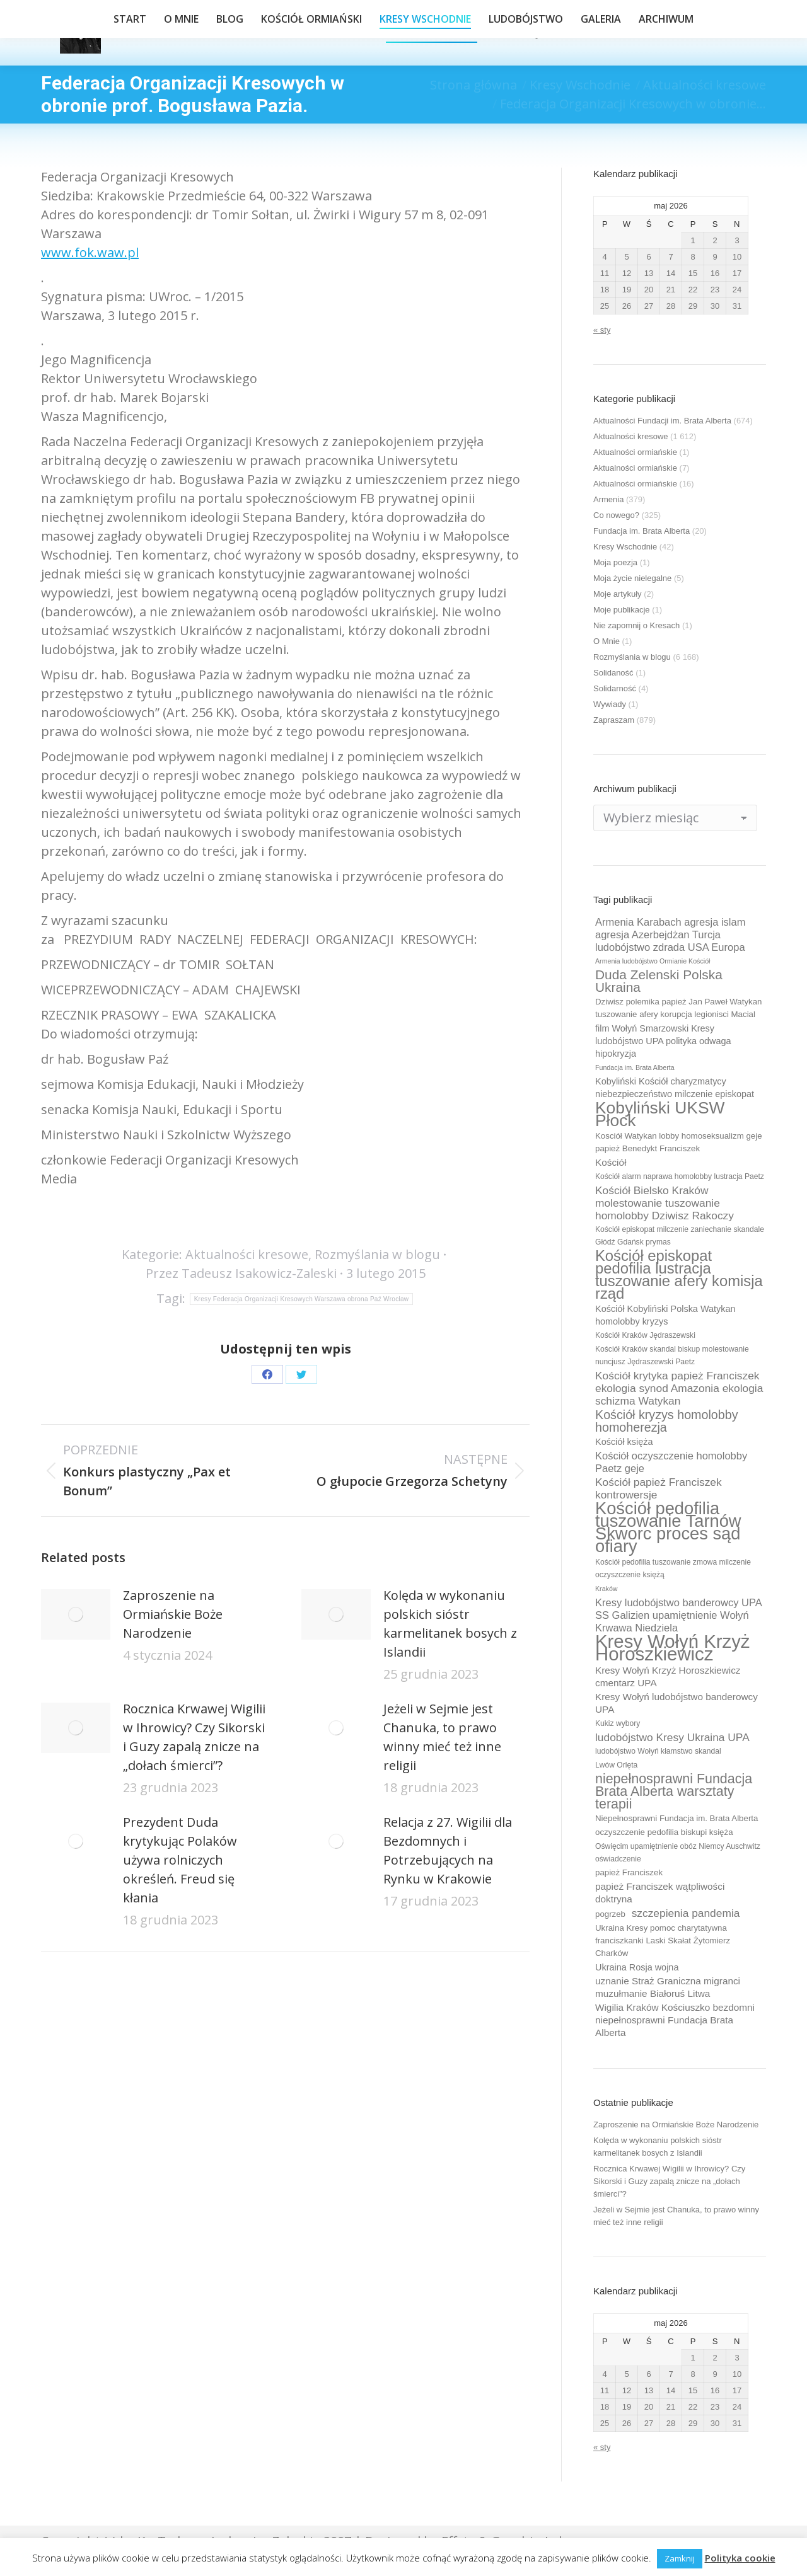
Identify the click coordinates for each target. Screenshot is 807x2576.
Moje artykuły (617, 594)
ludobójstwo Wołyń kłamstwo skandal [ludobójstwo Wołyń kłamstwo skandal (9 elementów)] (658, 1751)
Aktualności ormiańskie (635, 452)
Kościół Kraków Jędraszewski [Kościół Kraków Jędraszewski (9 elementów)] (645, 1335)
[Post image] (75, 1614)
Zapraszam (613, 720)
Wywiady (609, 704)
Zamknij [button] (680, 2558)
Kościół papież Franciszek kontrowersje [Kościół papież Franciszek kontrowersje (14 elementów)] (658, 1488)
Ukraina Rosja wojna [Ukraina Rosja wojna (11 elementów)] (636, 1967)
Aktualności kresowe (246, 1254)
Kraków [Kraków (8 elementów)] (606, 1588)
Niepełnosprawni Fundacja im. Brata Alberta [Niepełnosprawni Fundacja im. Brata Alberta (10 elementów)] (676, 1818)
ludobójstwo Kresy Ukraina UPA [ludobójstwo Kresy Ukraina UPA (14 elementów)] (672, 1737)
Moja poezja (615, 562)
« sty (601, 330)
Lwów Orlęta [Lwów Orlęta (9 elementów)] (616, 1765)
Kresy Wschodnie (625, 546)
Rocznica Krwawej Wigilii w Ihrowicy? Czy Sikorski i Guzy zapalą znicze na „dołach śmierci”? (194, 1737)
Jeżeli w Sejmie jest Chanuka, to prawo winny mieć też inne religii (442, 1737)
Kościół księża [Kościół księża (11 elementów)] (624, 1442)
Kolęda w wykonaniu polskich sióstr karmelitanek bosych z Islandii (450, 1623)
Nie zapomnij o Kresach (636, 625)
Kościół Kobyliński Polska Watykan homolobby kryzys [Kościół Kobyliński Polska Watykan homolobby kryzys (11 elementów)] (665, 1315)
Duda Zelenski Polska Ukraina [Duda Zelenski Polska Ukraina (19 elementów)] (659, 981)
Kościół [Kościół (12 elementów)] (610, 1162)
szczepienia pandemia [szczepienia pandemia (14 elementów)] (686, 1913)
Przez (241, 1273)
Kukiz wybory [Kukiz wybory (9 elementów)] (617, 1723)
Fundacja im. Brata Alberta (641, 531)
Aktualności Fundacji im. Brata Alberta (662, 420)
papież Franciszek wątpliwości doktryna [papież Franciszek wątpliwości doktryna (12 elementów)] (659, 1892)
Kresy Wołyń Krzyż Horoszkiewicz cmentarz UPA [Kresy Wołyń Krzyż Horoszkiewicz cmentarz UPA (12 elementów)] (668, 1676)
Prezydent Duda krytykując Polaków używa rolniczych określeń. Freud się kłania (180, 1860)
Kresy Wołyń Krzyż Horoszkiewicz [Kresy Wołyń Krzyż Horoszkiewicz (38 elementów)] (672, 1647)
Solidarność (614, 688)
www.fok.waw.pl (90, 252)
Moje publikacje (621, 609)
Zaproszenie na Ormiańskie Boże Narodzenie (173, 1614)
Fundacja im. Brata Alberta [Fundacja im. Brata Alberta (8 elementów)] (635, 1067)
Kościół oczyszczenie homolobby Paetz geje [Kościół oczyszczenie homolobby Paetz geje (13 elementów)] (671, 1462)
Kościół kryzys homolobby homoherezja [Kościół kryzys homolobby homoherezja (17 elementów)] (666, 1421)
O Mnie (606, 641)
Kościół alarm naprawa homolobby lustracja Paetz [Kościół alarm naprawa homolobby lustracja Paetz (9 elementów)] (679, 1176)
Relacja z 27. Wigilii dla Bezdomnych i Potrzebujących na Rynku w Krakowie (447, 1850)
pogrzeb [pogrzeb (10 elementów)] (610, 1914)
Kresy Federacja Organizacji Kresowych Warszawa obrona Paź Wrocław (301, 1299)
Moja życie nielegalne (632, 578)
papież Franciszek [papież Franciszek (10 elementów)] (629, 1872)
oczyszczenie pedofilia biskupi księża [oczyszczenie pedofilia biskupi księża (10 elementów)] (664, 1832)
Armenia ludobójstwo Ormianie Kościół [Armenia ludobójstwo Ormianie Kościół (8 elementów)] (652, 961)
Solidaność (613, 672)
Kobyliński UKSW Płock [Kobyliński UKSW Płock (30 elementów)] (659, 1114)
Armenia (608, 499)
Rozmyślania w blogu (377, 1254)
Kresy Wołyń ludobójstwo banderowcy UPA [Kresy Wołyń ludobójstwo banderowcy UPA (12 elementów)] (676, 1703)
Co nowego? (616, 515)
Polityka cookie (740, 2557)
